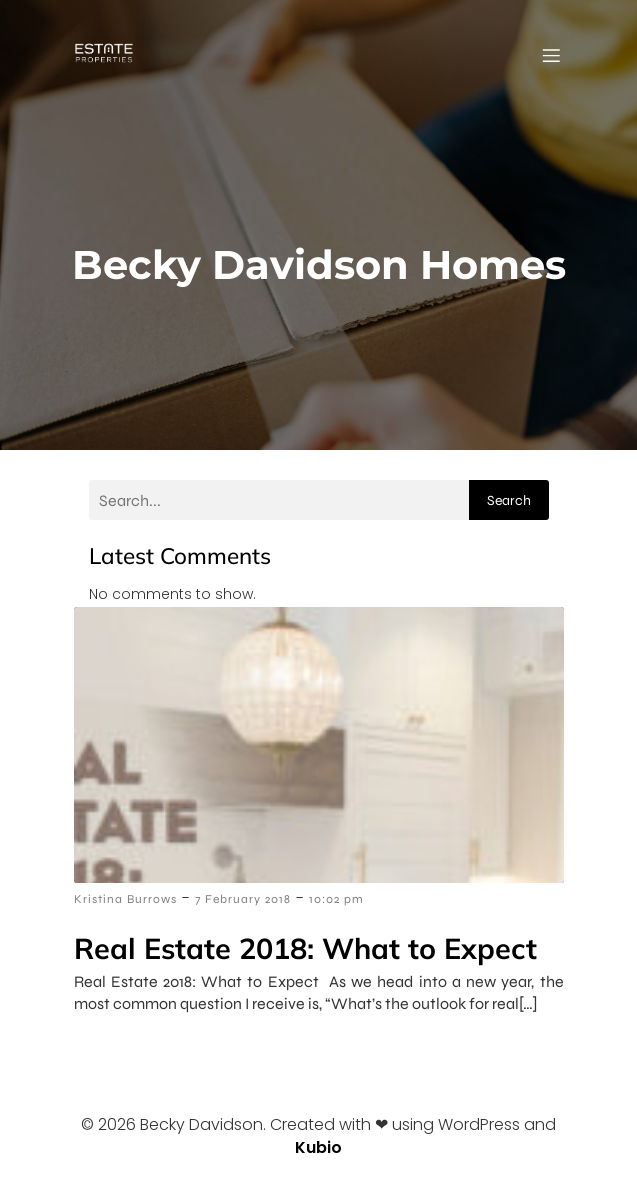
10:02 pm (336, 899)
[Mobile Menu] (552, 55)
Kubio (318, 1147)
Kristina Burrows (125, 899)
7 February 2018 (243, 899)
